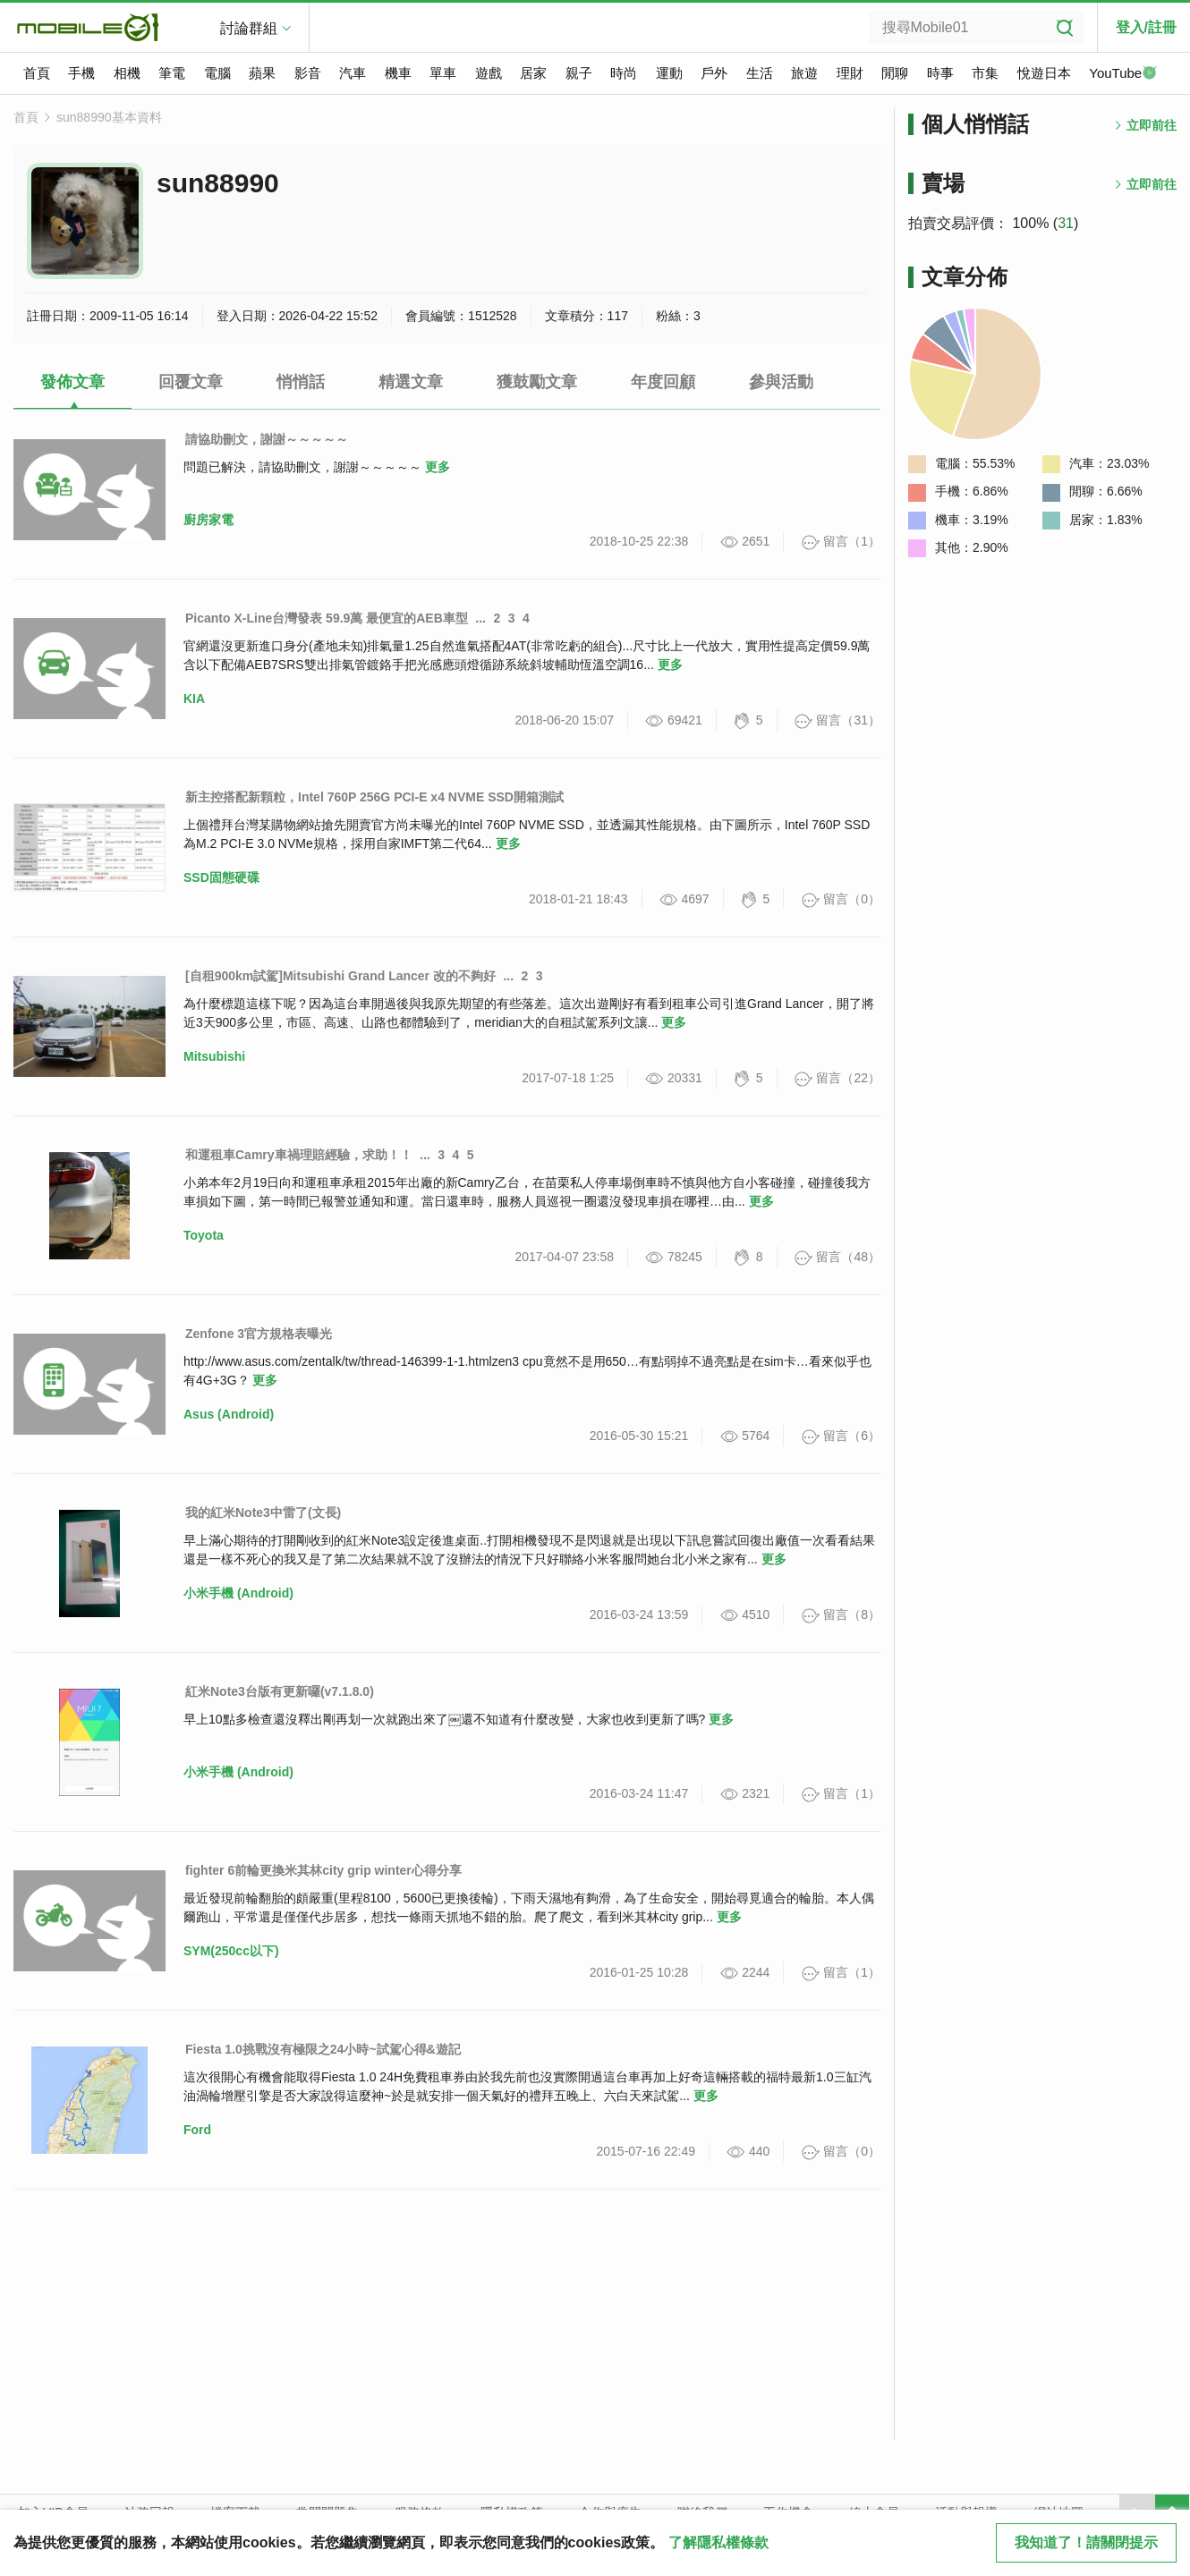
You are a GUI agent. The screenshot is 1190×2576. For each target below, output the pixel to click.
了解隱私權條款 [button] (718, 2542)
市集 (985, 72)
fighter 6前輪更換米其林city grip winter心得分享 (323, 1870)
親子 (578, 72)
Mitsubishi (214, 1056)
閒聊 (894, 72)
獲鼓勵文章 (537, 382)
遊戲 (488, 72)
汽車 (352, 72)
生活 (759, 72)
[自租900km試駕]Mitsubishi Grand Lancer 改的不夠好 (340, 976)
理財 (850, 72)
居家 (533, 72)
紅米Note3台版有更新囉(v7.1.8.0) (279, 1691)
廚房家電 (208, 520)
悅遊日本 (1044, 72)
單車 (442, 72)
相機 (127, 72)
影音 (307, 72)
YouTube (1123, 74)
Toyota (203, 1235)
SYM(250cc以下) (231, 1951)
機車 (398, 72)
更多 (437, 467)
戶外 (714, 72)
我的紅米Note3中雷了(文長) (263, 1512)
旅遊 (804, 72)
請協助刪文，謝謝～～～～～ (266, 439)
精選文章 (410, 382)
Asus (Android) (228, 1414)
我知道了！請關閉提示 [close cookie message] (1086, 2542)
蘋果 (262, 72)
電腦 (217, 72)
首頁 (36, 72)
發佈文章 (72, 382)
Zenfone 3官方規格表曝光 (258, 1333)
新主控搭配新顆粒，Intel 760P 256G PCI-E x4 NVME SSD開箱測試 (374, 797)
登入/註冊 (1146, 27)
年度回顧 (663, 382)
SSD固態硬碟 (221, 877)
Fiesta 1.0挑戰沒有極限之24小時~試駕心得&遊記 (323, 2049)
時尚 (623, 72)
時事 (940, 72)
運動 (669, 72)
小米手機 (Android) (238, 1593)
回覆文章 (190, 382)
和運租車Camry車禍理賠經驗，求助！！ (298, 1155)
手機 (81, 72)
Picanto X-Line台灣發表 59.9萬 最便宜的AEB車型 (326, 618)
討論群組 (248, 28)
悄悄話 (300, 382)
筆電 (171, 72)
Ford (197, 2130)
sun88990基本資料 (109, 117)
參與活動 (781, 382)
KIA (194, 698)
